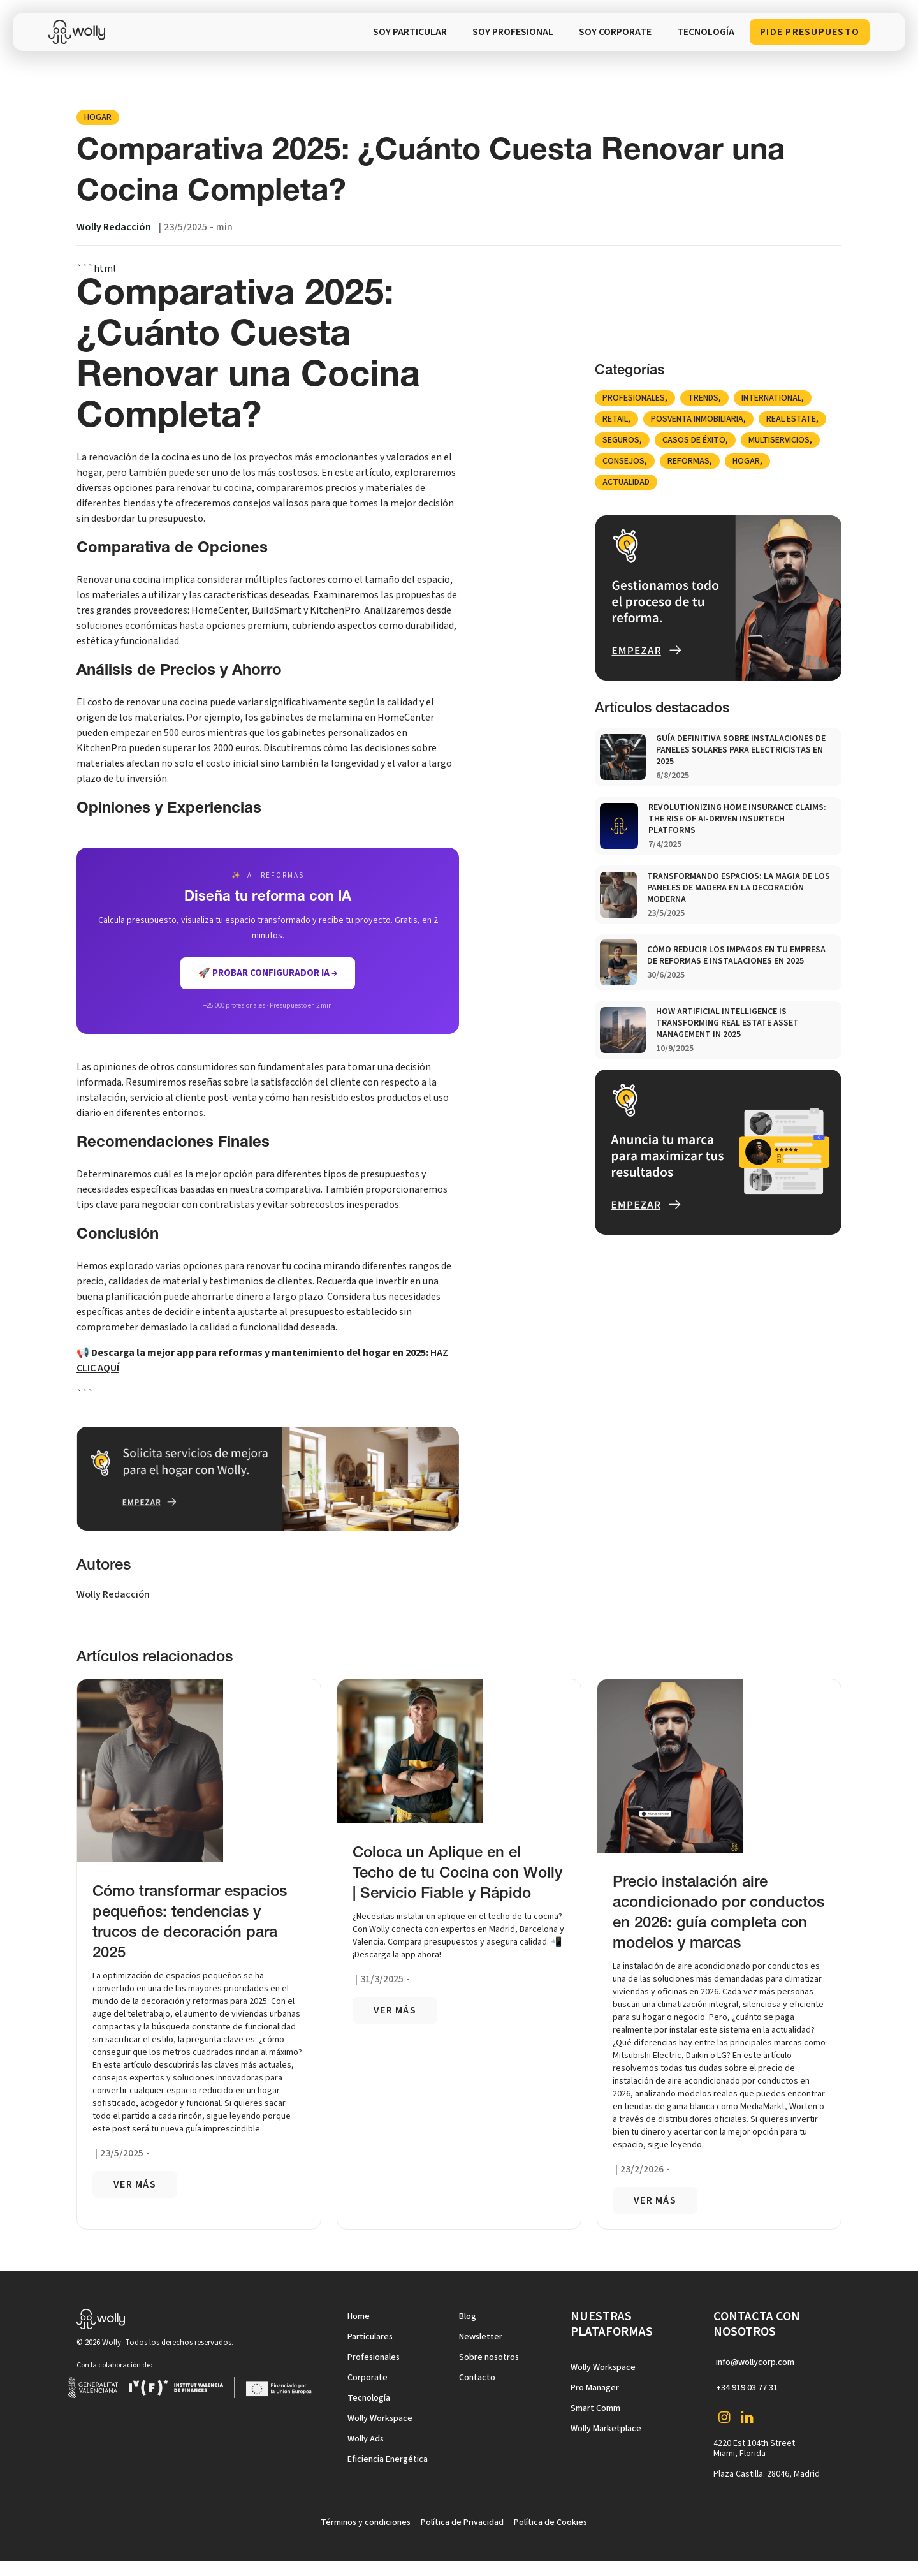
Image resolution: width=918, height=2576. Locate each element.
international (771, 398)
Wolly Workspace (379, 2418)
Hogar (98, 117)
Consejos (623, 461)
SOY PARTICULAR (410, 32)
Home (358, 2316)
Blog (467, 2316)
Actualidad (626, 482)
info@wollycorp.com (755, 2362)
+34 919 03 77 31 (747, 2387)
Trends (703, 398)
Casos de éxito (693, 440)
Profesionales (633, 398)
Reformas (688, 461)
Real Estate (791, 419)
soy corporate (615, 32)
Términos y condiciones (366, 2522)
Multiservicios (779, 440)
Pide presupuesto (809, 32)
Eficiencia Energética (387, 2459)
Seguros (620, 440)
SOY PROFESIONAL (512, 32)
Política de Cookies (550, 2522)
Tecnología (368, 2398)
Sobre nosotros (489, 2357)
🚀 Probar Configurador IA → (267, 973)
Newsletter (480, 2336)
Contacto (477, 2377)
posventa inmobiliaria (697, 419)
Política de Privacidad (462, 2522)
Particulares (370, 2336)
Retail (615, 419)
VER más (134, 2184)
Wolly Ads (365, 2438)
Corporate (367, 2377)
